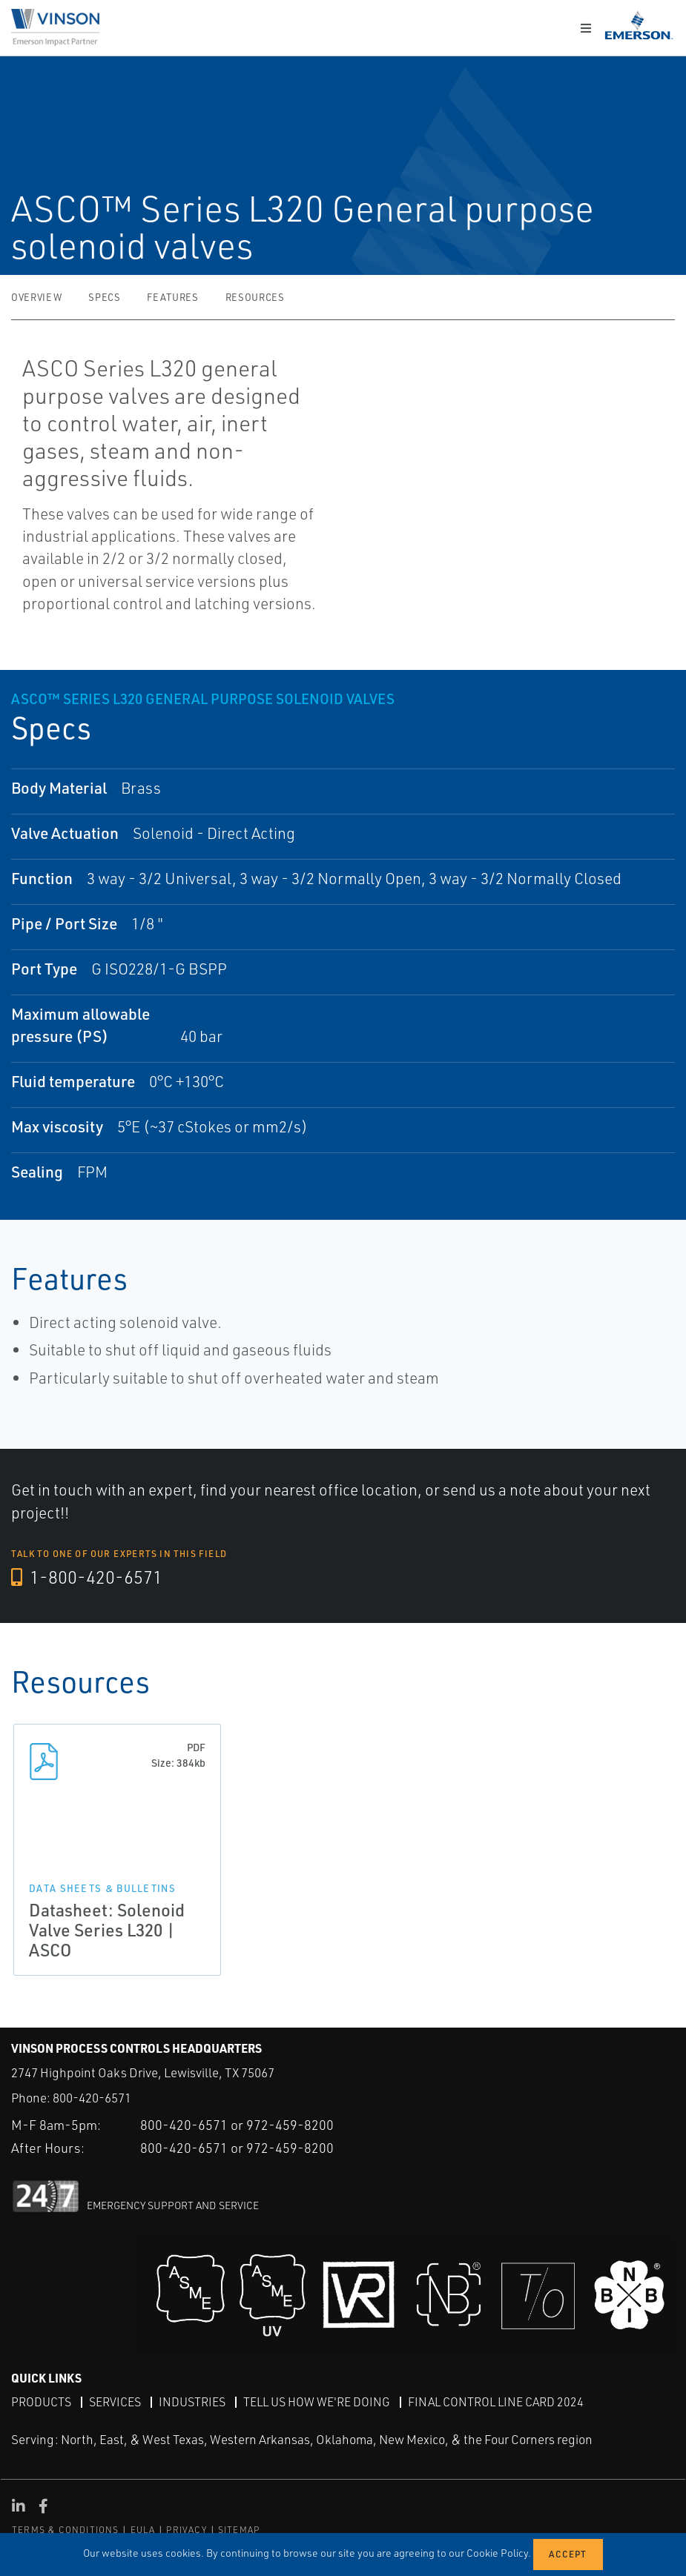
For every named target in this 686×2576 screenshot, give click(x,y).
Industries (192, 2401)
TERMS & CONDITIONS (65, 2529)
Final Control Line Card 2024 (496, 2401)
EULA (143, 2529)
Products (41, 2401)
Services (115, 2401)
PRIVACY (186, 2529)
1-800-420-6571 (86, 1577)
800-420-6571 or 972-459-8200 (237, 2125)
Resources (255, 297)
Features (172, 297)
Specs (104, 297)
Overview (36, 297)
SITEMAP (239, 2529)
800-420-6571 (92, 2097)
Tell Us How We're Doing (316, 2401)
